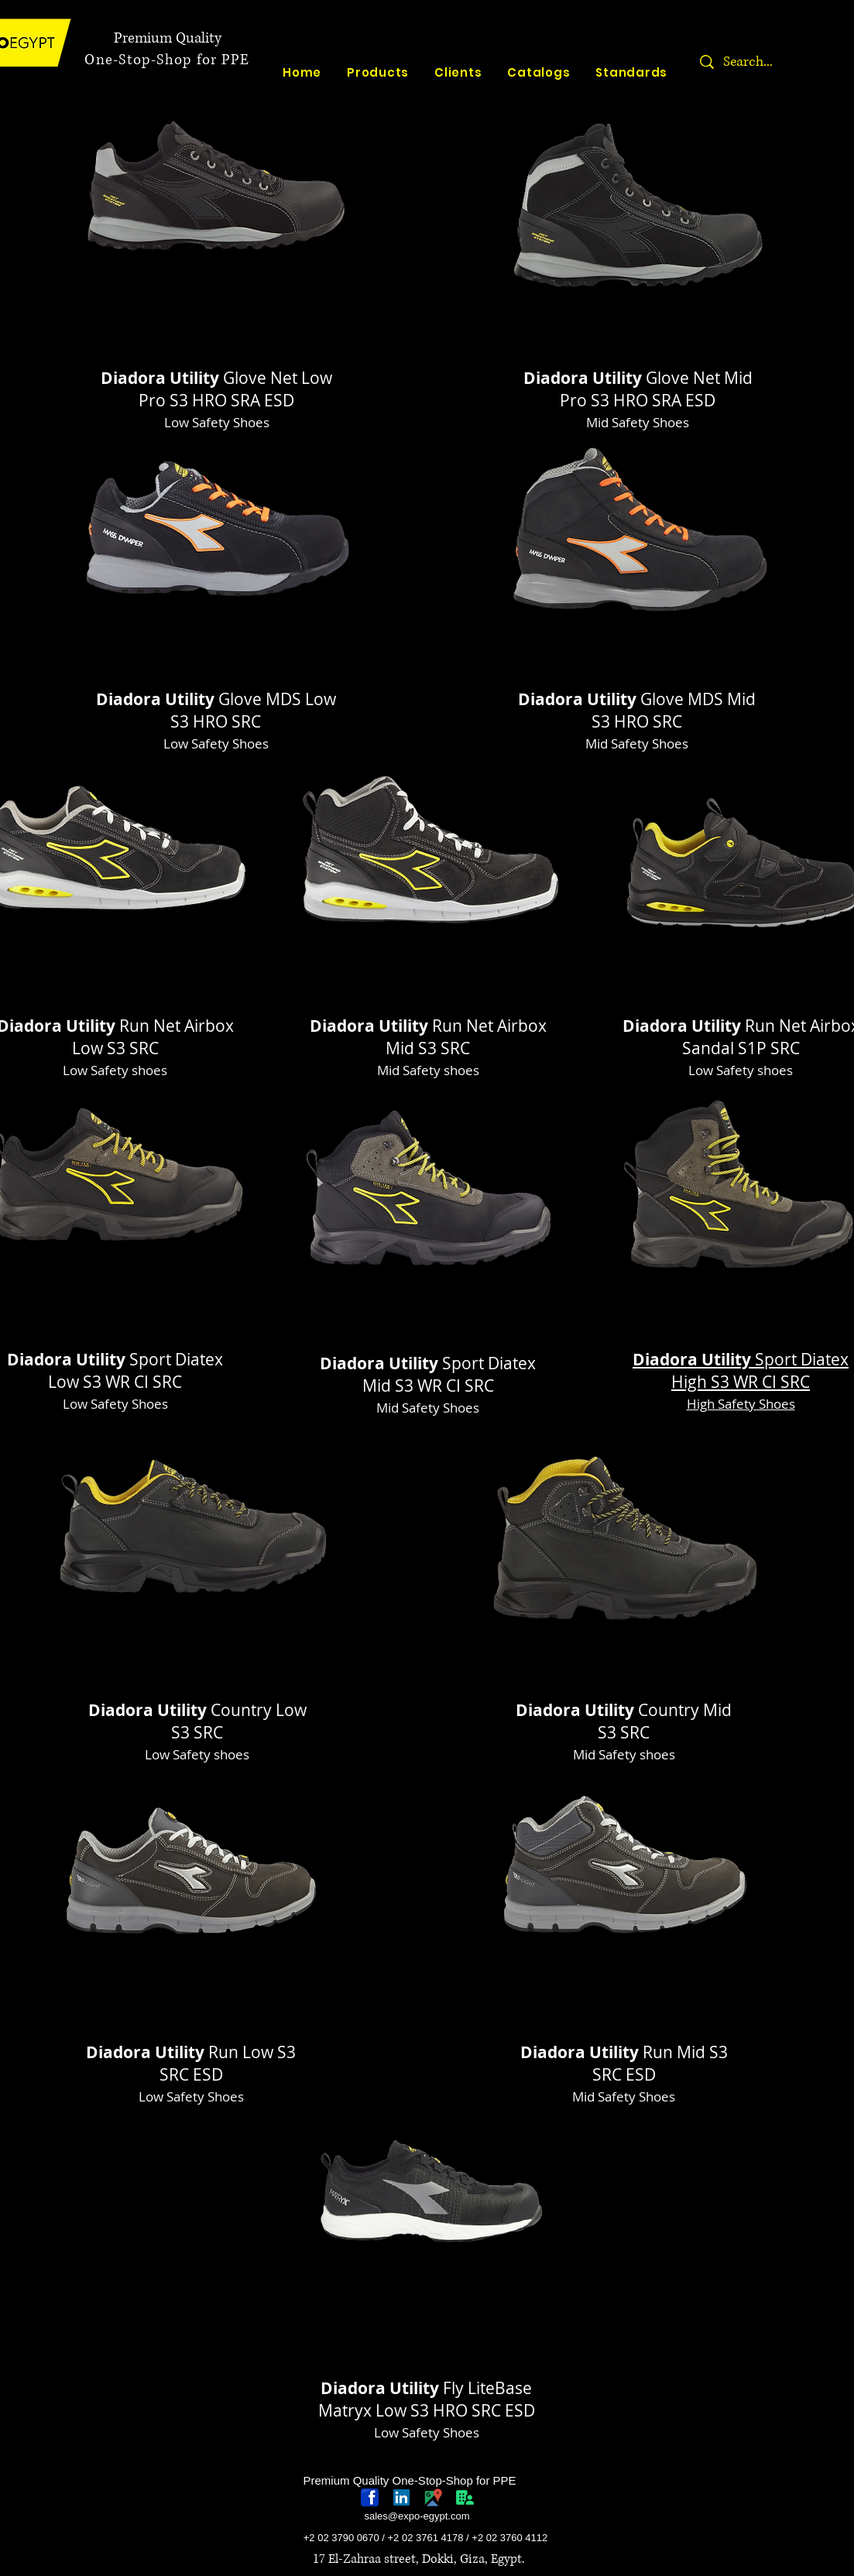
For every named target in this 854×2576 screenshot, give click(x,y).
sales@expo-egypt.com (416, 2516)
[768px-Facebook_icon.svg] (369, 2497)
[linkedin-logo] (401, 2497)
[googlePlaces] (433, 2497)
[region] (216, 228)
